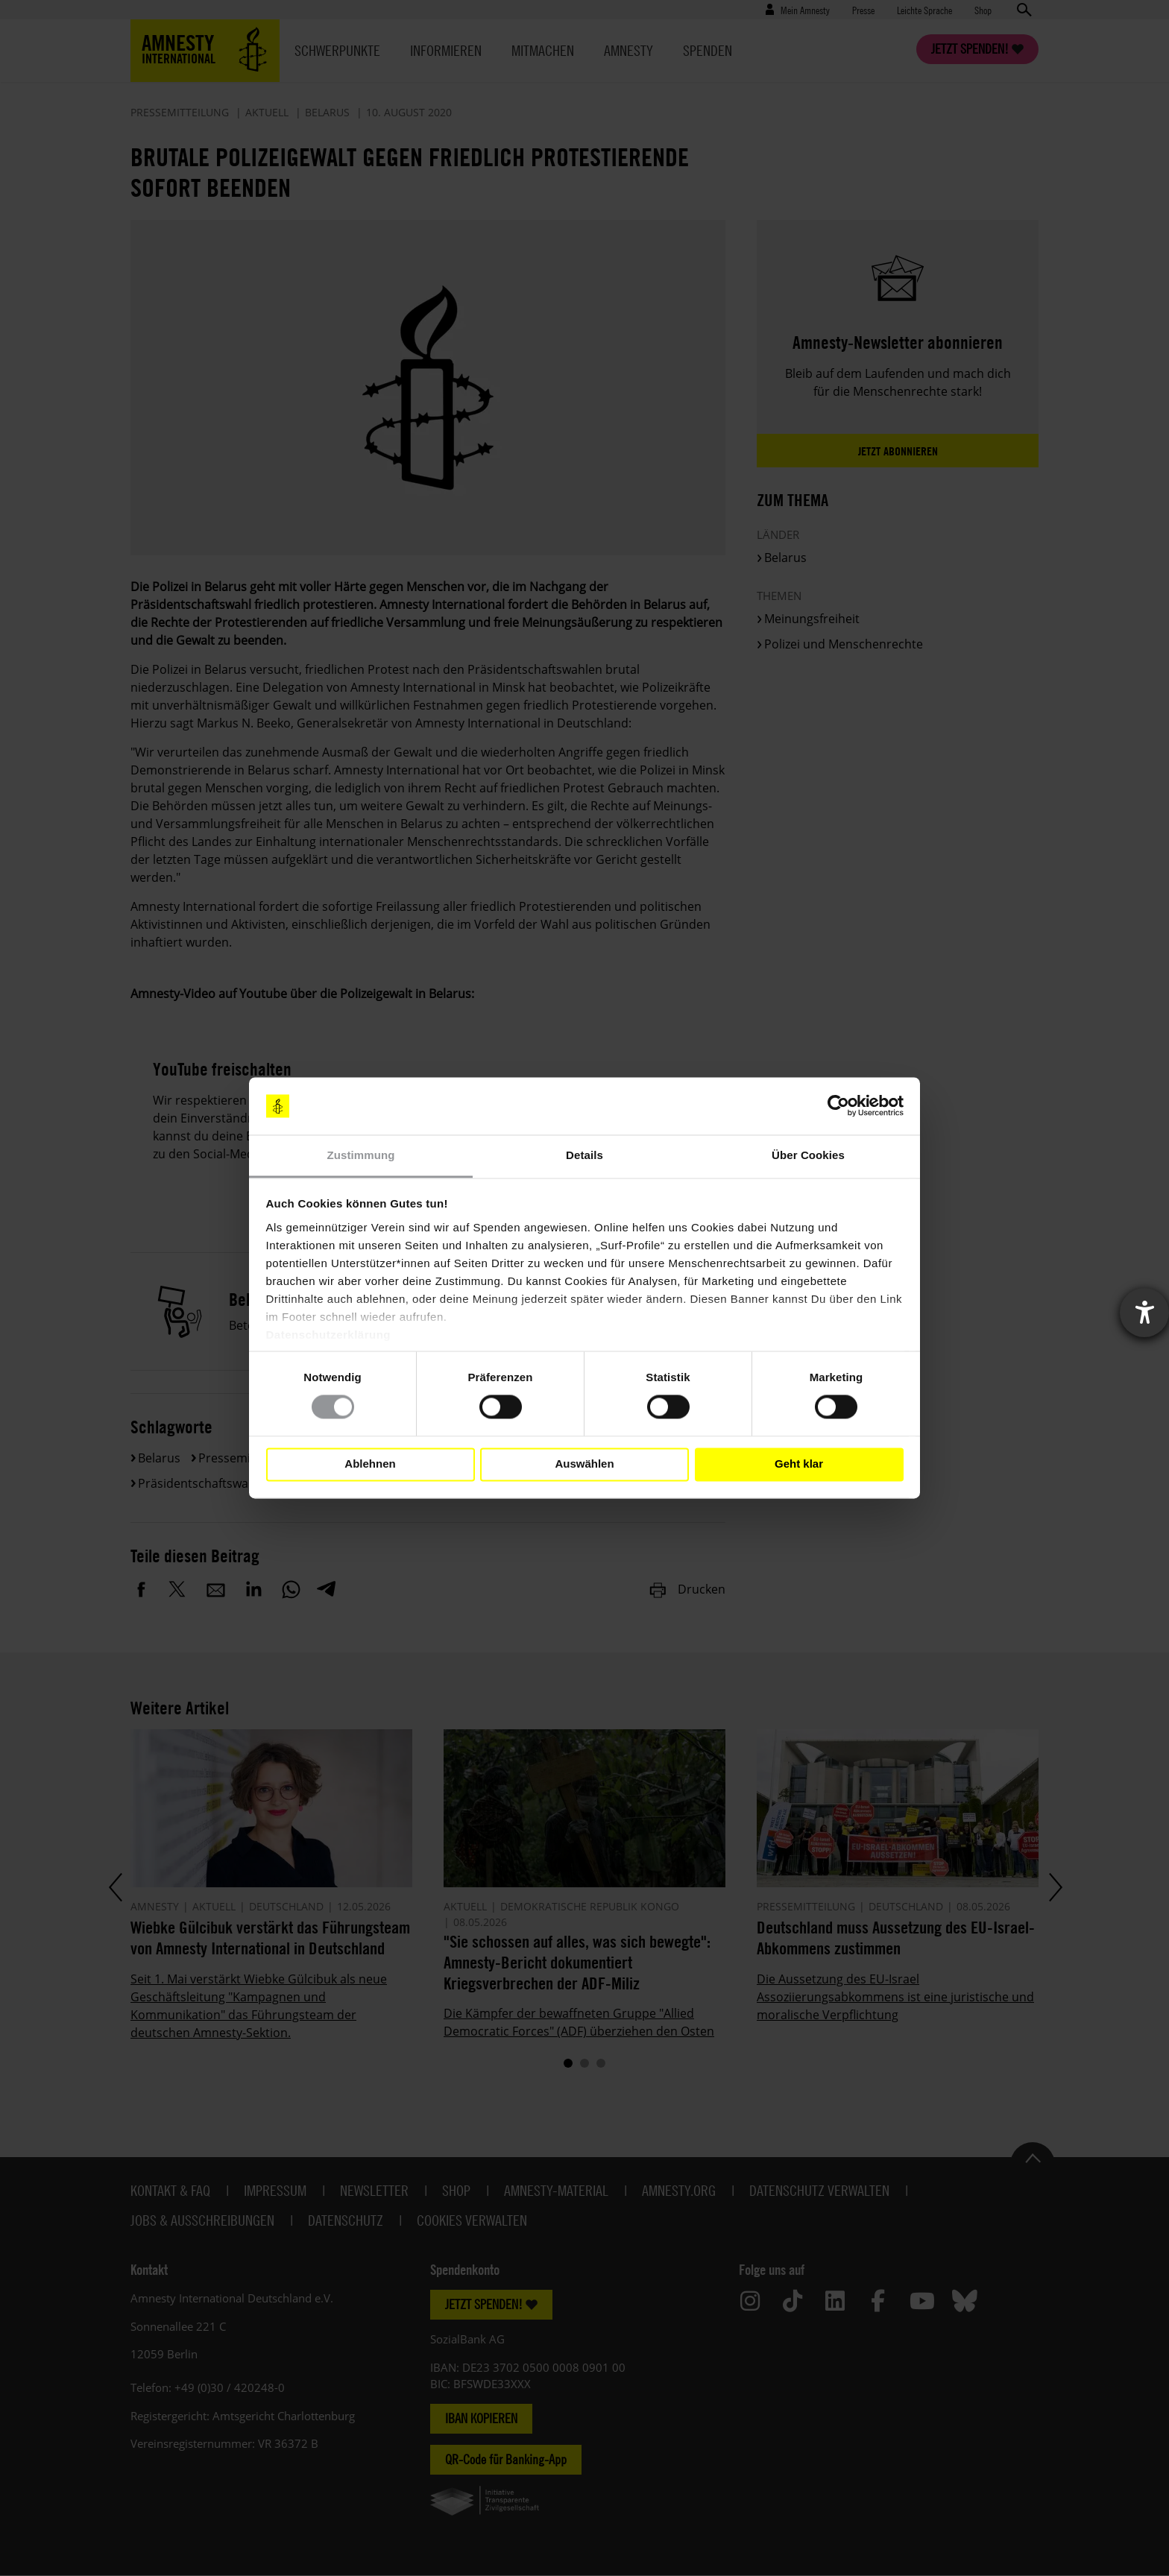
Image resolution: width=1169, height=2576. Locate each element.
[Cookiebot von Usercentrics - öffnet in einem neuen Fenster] (838, 1106)
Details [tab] (584, 1155)
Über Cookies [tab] (808, 1155)
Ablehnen (369, 1464)
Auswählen (584, 1464)
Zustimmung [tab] (361, 1155)
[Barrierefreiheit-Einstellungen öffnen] (1144, 1312)
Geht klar (799, 1464)
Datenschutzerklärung (328, 1334)
